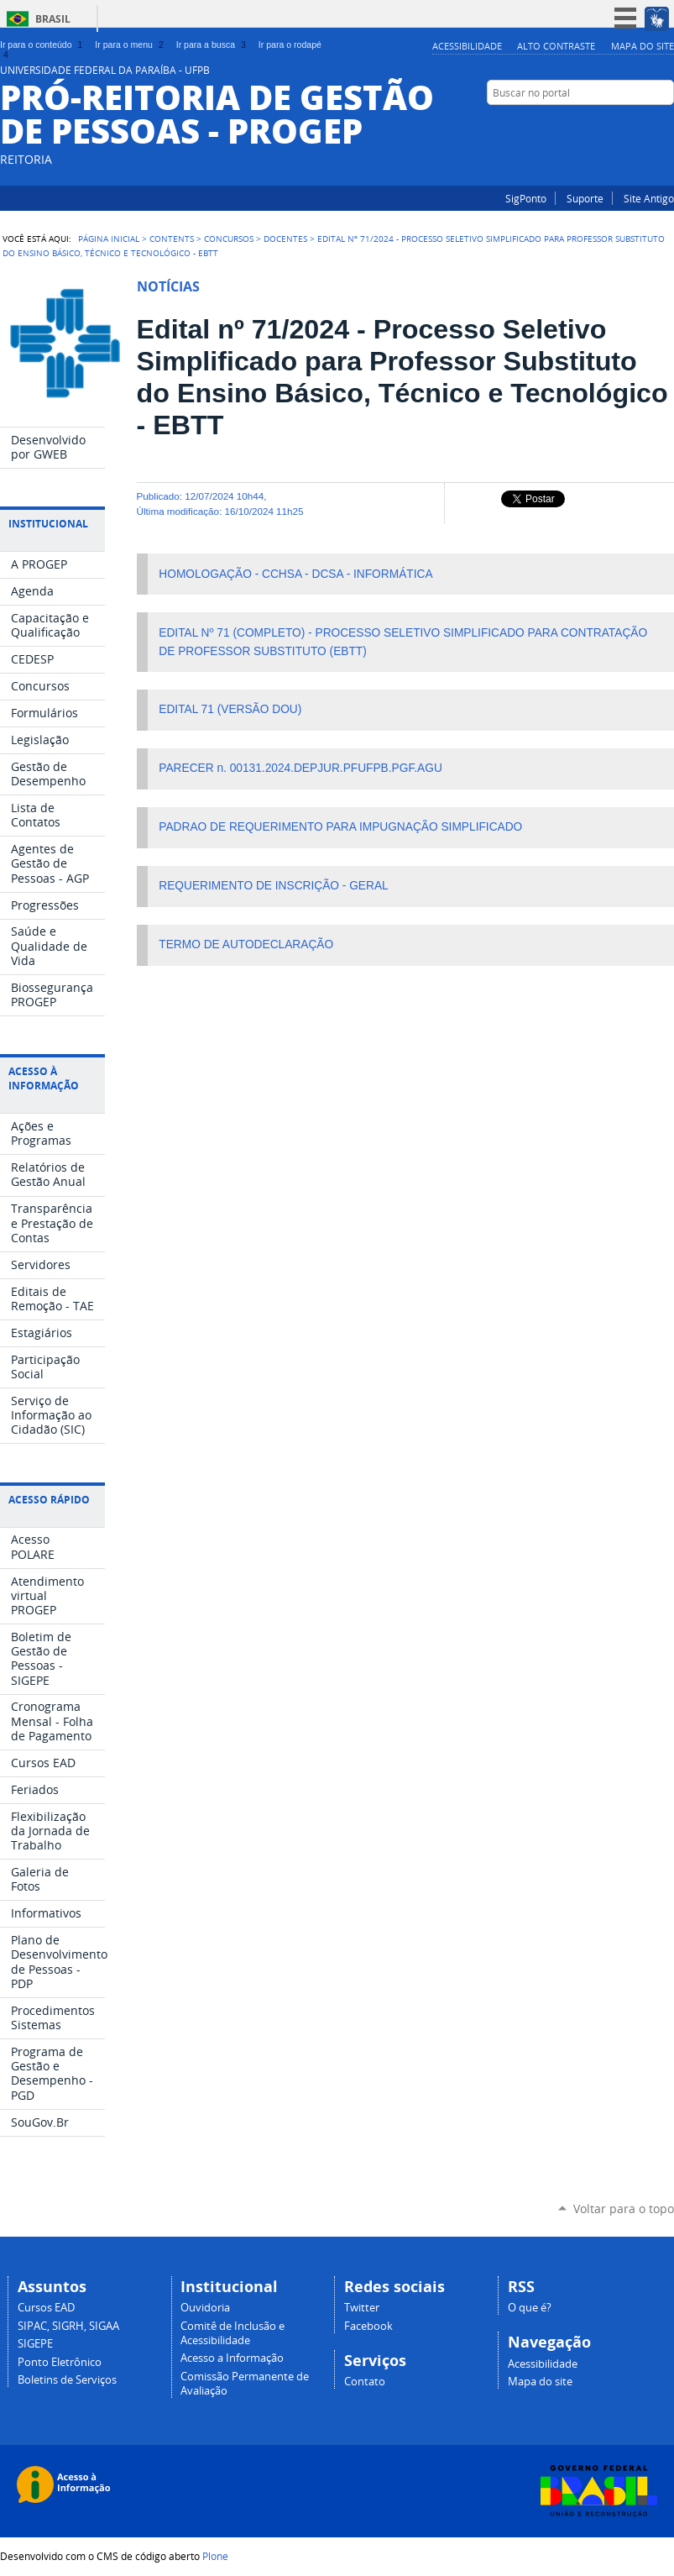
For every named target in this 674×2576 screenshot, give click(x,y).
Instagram (644, 125)
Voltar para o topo (623, 2209)
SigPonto (525, 198)
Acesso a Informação (232, 2358)
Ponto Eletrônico (60, 2362)
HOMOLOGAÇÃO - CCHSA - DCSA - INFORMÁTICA (295, 574)
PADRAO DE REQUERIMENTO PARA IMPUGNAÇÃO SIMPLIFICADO (340, 827)
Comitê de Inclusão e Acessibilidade (232, 2333)
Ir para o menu (130, 44)
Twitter (361, 2308)
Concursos (228, 238)
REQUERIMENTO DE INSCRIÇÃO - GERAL (273, 885)
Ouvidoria (205, 2308)
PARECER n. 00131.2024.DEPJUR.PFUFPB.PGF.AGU (300, 768)
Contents (171, 238)
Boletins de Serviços (67, 2380)
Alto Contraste (556, 45)
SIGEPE (35, 2344)
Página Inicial (108, 238)
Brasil (53, 19)
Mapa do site (642, 45)
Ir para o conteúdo (43, 44)
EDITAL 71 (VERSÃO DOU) (230, 709)
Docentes (285, 238)
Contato (364, 2381)
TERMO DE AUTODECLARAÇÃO (246, 944)
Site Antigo (649, 198)
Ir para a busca (212, 44)
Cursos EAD (46, 2308)
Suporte (585, 198)
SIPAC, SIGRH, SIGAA (68, 2326)
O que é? (529, 2308)
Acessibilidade (467, 45)
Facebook (665, 125)
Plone (215, 2556)
